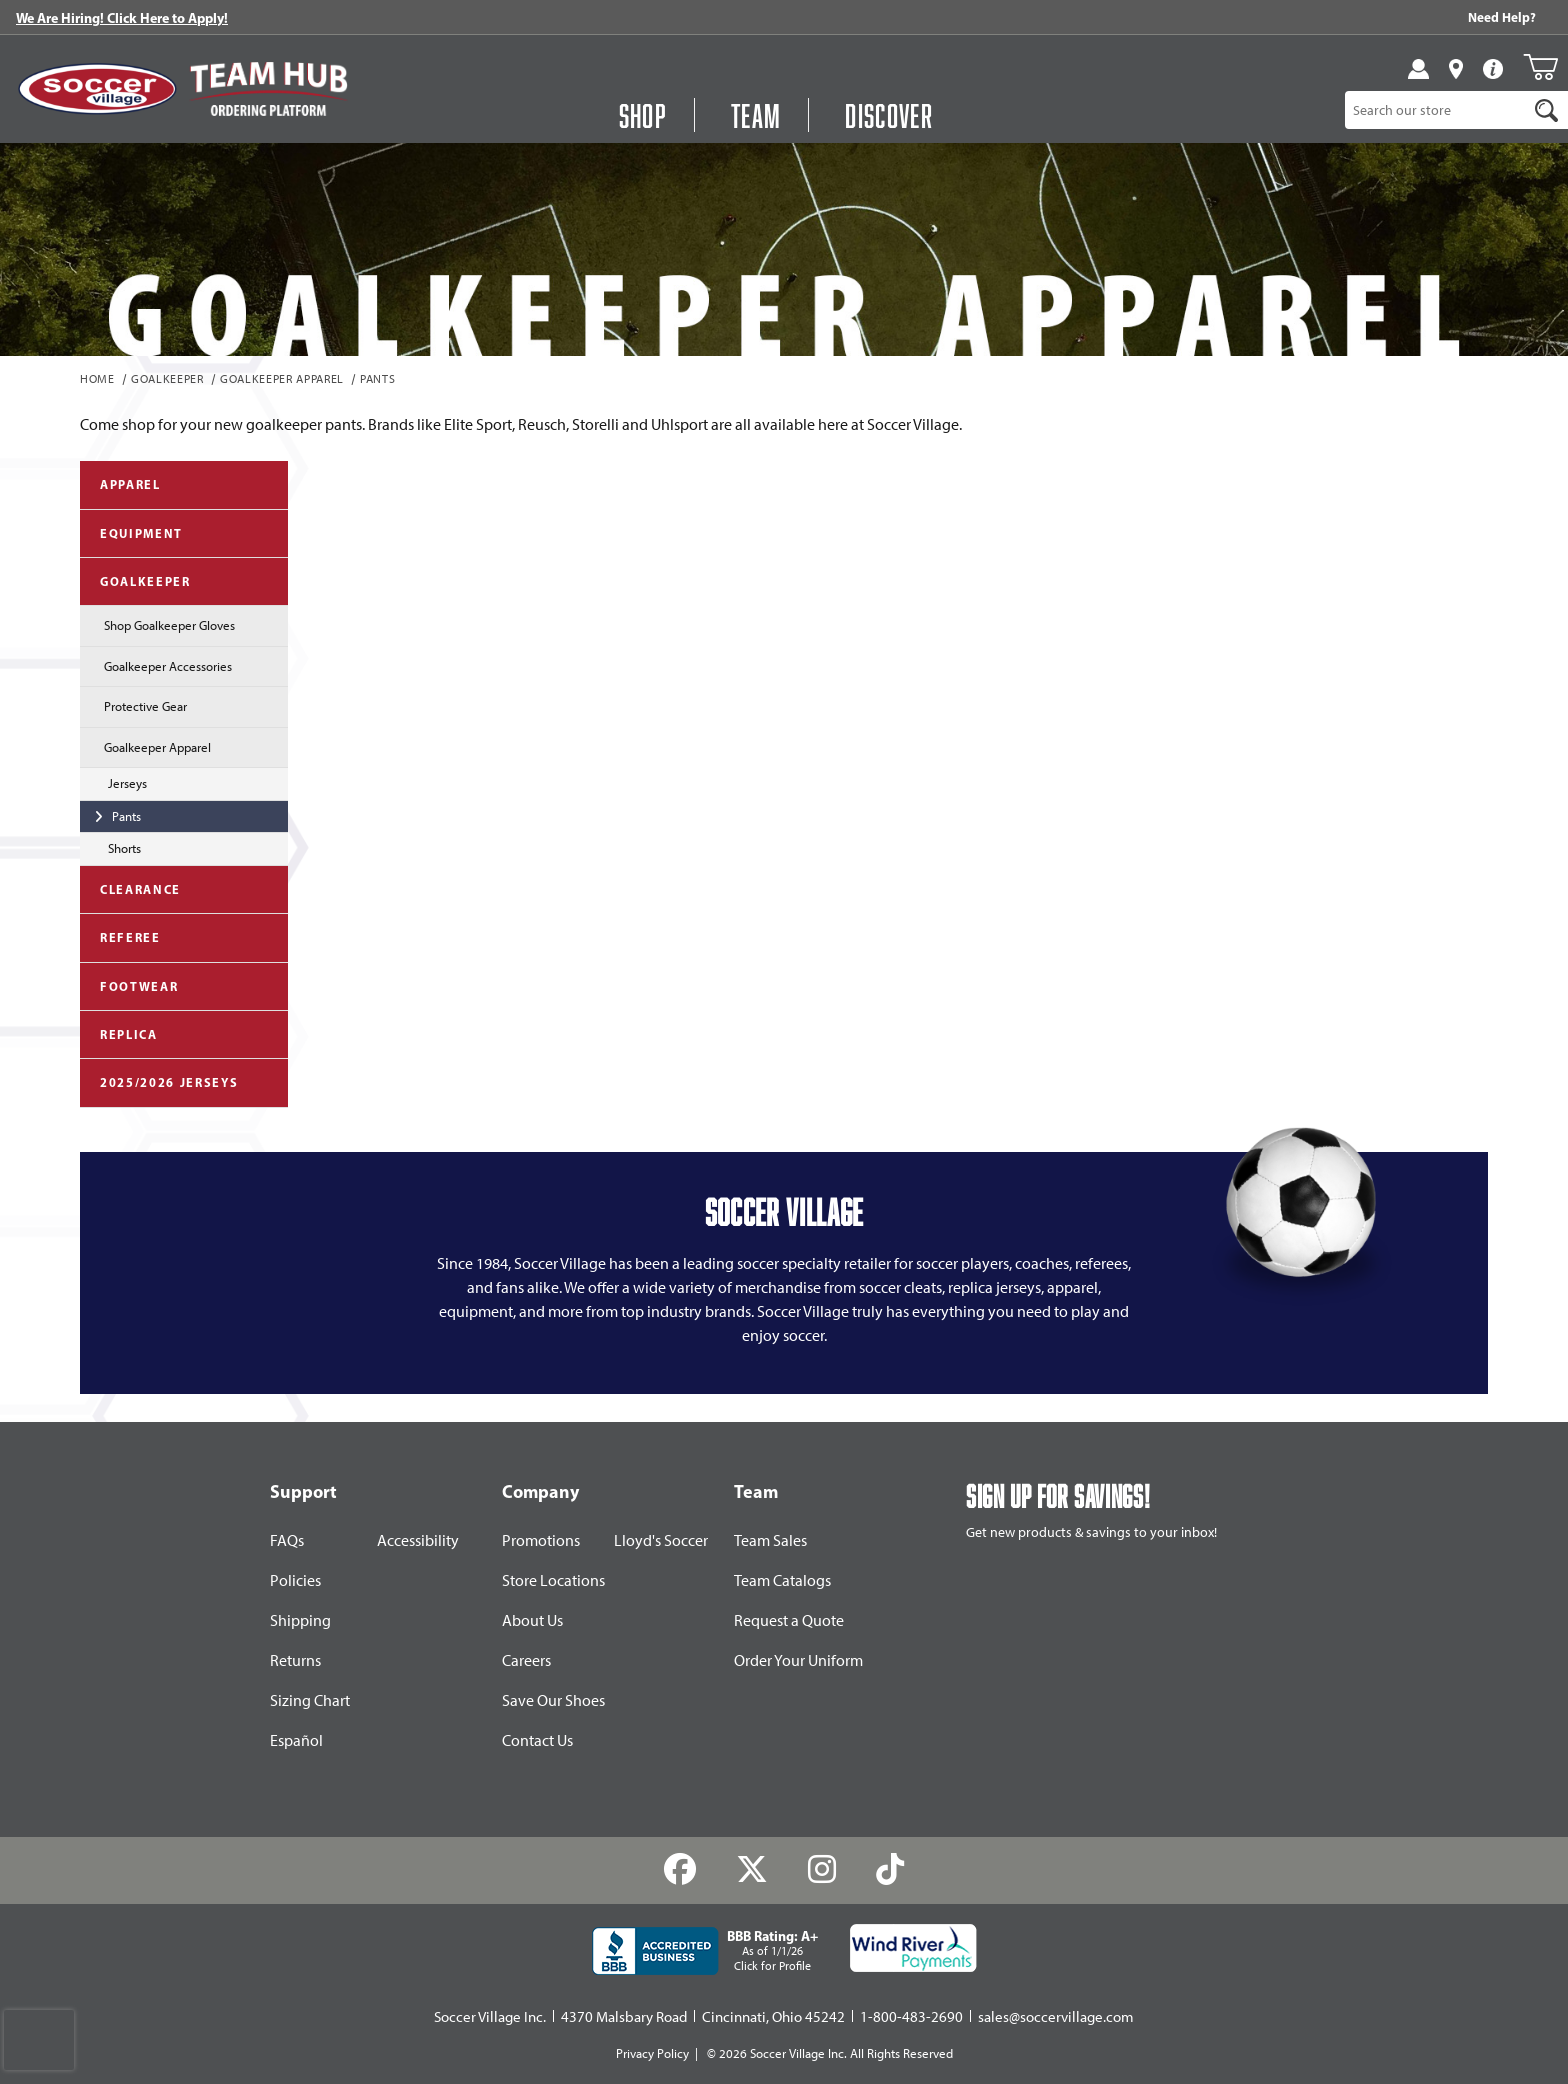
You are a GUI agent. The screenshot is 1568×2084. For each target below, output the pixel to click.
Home (97, 380)
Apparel (120, 483)
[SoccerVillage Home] (97, 89)
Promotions (541, 1540)
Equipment (131, 532)
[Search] (1547, 110)
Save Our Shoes (553, 1700)
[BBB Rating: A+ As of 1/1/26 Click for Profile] (705, 1951)
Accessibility (418, 1540)
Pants (377, 380)
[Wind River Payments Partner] (913, 1948)
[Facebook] (680, 1870)
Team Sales (770, 1540)
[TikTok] (889, 1870)
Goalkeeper (167, 380)
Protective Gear (133, 705)
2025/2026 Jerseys (159, 1081)
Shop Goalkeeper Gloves (157, 624)
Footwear (129, 985)
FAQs (287, 1540)
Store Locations (553, 1580)
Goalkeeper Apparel (282, 380)
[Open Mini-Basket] (1540, 67)
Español (296, 1740)
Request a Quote (789, 1620)
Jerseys (113, 782)
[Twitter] (752, 1870)
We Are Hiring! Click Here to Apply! (122, 18)
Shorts (110, 847)
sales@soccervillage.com (1056, 2017)
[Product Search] (1436, 110)
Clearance (130, 888)
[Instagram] (822, 1870)
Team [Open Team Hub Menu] (756, 115)
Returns (295, 1660)
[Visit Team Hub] (268, 88)
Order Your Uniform (798, 1660)
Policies (295, 1580)
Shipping (300, 1620)
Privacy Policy (652, 2053)
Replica (119, 1033)
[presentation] (39, 2040)
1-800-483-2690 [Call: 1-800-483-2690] (911, 2017)
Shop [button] (643, 115)
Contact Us (537, 1740)
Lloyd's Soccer (661, 1540)
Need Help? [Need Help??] (1502, 17)
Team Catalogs (782, 1580)
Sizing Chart (310, 1700)
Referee (120, 936)
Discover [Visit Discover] (889, 115)
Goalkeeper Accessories (156, 665)
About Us (532, 1620)
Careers (526, 1660)
